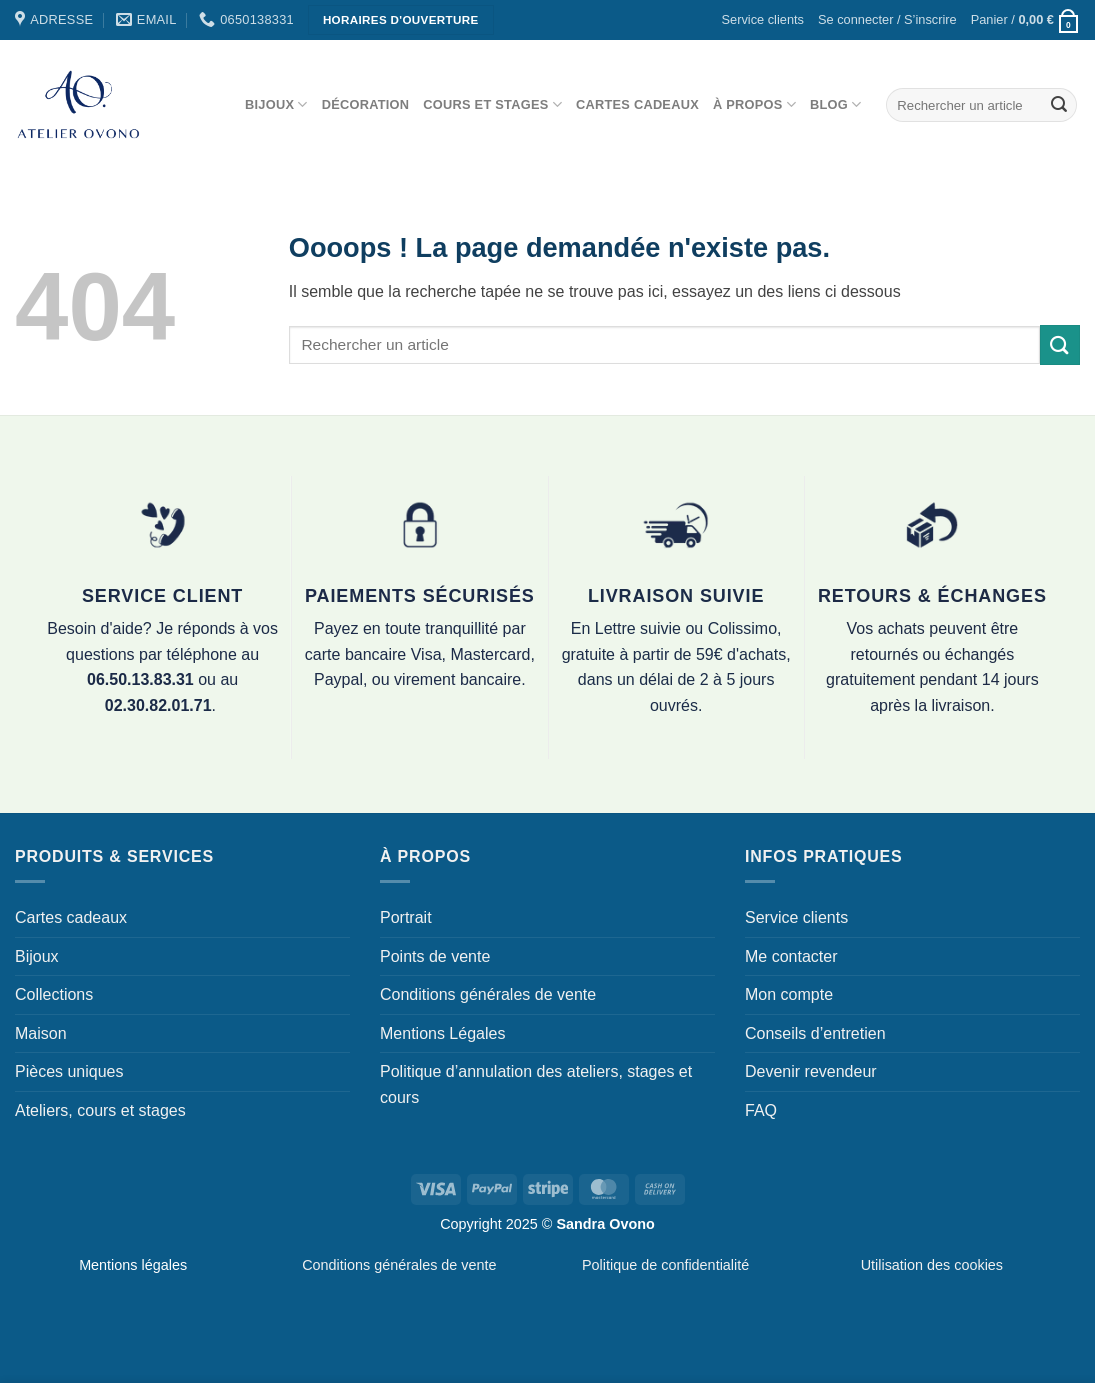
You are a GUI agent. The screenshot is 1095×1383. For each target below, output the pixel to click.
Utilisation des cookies (932, 1265)
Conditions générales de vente (488, 994)
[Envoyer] (1059, 105)
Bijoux (276, 104)
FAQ (761, 1110)
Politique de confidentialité (665, 1265)
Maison (41, 1033)
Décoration (366, 104)
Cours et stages (492, 104)
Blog (835, 104)
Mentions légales (133, 1265)
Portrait (406, 917)
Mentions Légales (442, 1033)
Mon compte (789, 994)
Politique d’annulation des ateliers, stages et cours (536, 1084)
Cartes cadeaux (637, 104)
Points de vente (435, 956)
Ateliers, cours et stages (100, 1110)
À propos (754, 104)
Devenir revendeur (811, 1071)
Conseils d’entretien (815, 1033)
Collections (54, 994)
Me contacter (791, 956)
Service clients (763, 19)
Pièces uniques (69, 1071)
